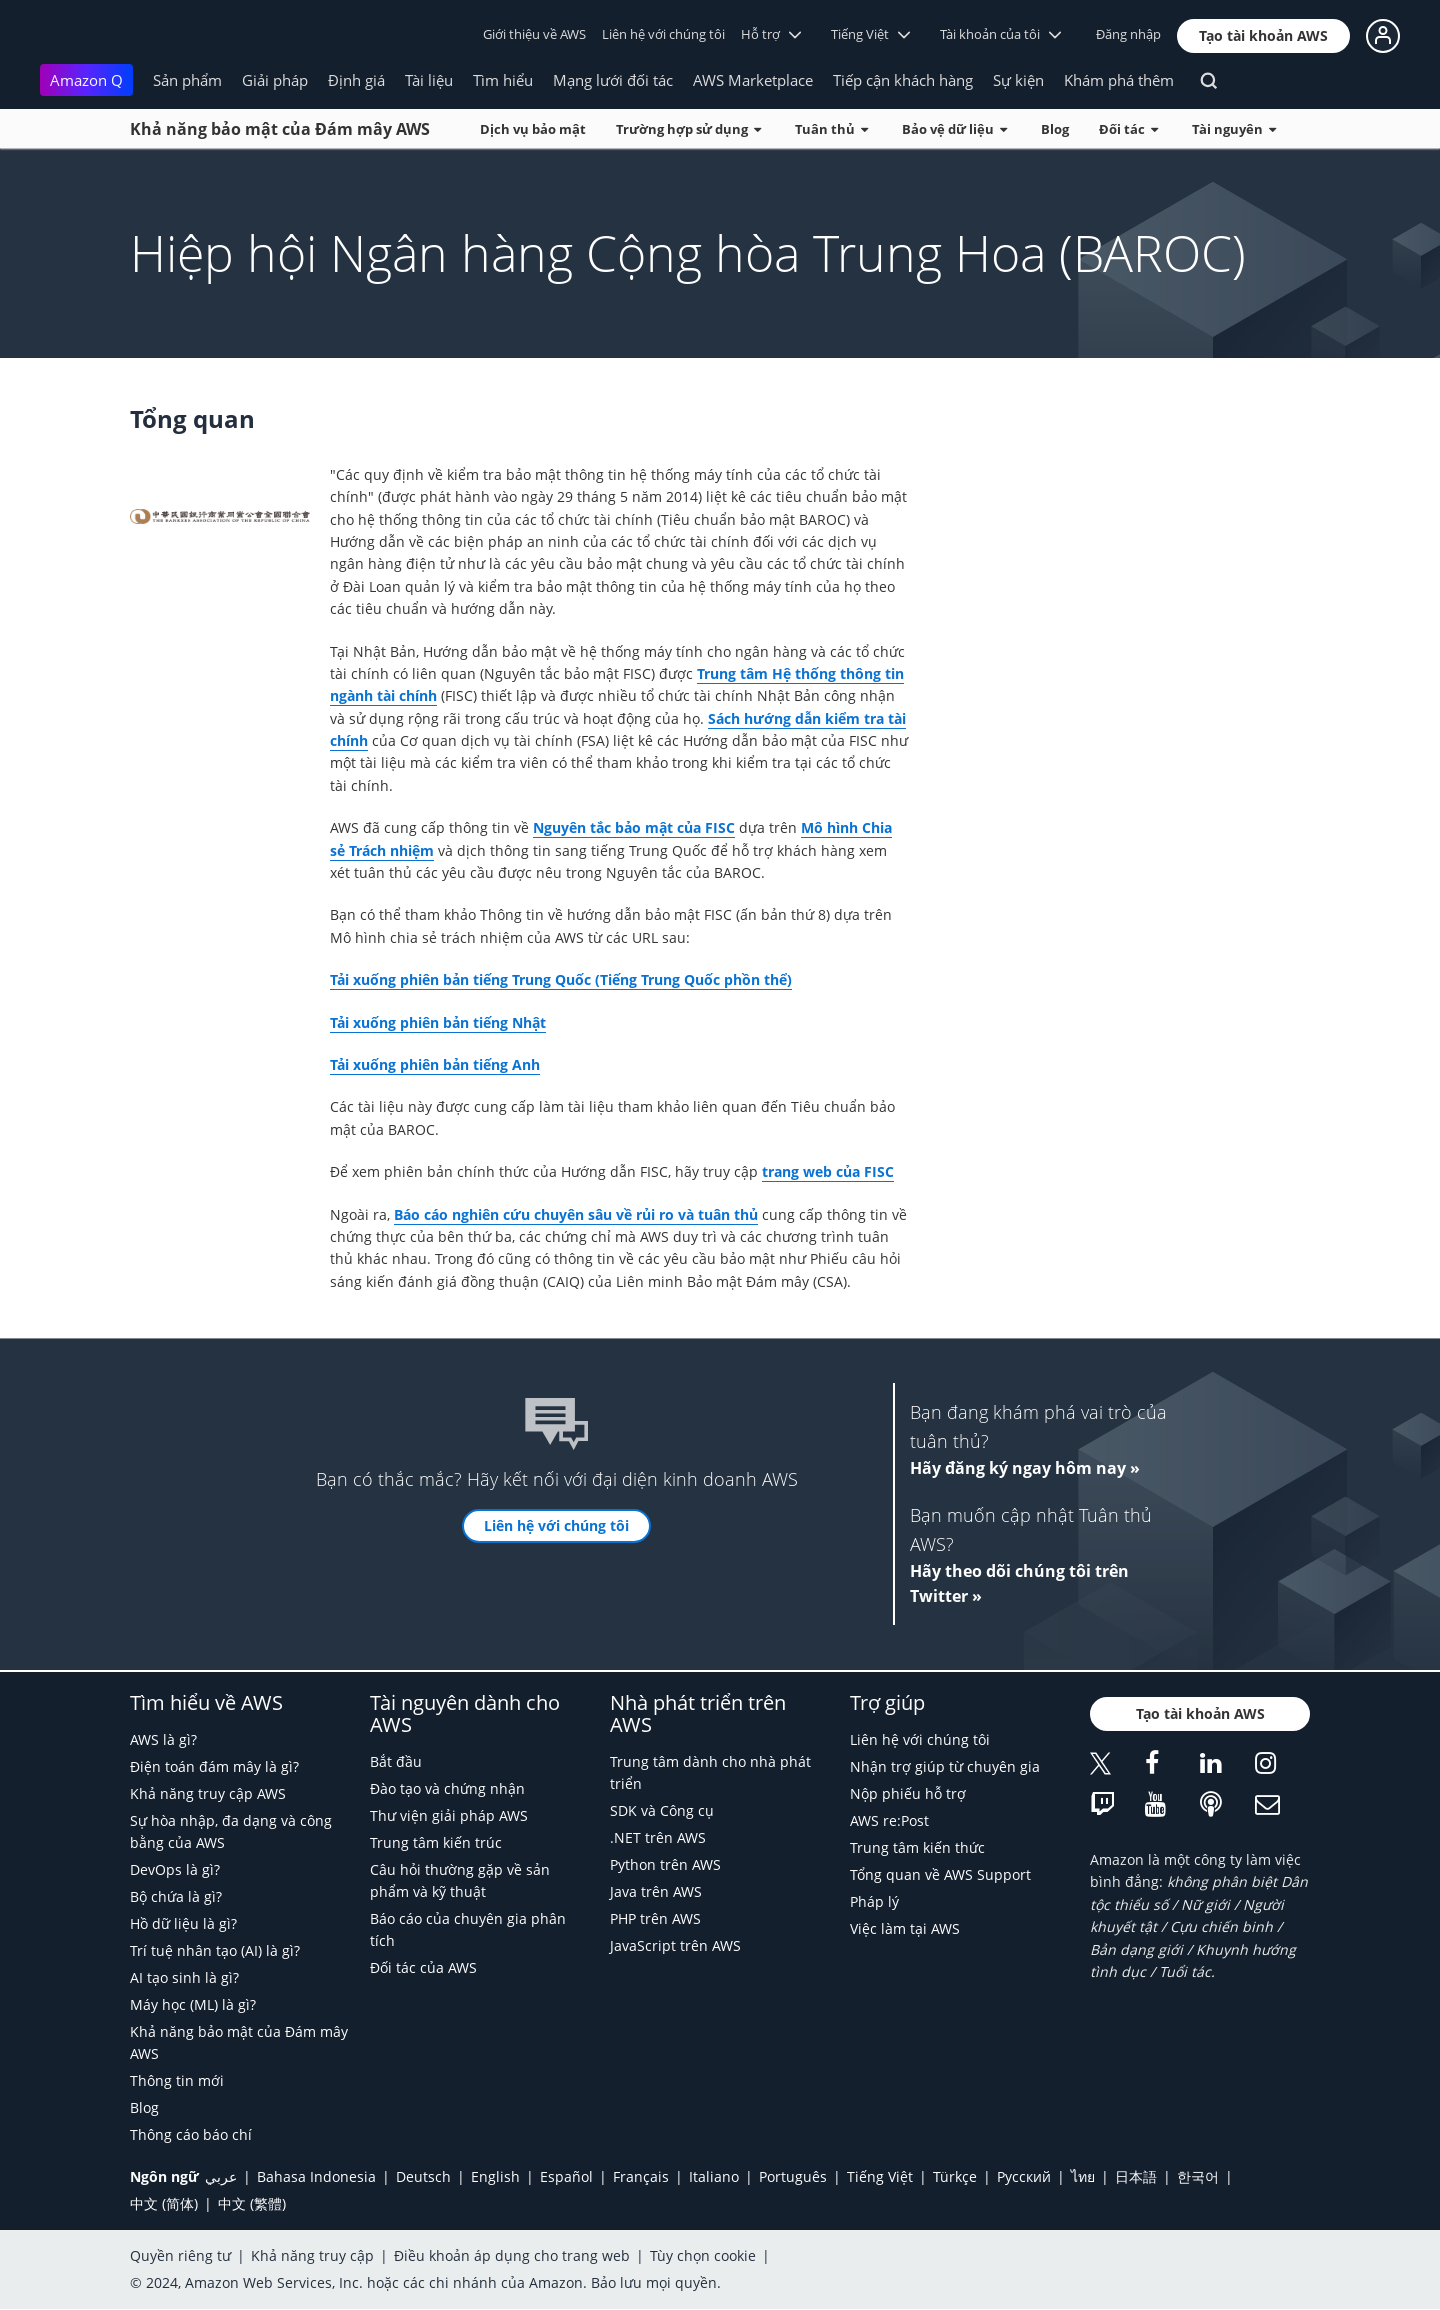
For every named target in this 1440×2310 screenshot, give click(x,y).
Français (641, 2176)
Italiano (714, 2176)
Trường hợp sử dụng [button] (688, 129)
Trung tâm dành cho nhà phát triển (710, 1772)
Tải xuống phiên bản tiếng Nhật (438, 1022)
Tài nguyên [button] (1234, 129)
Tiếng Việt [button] (870, 34)
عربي (221, 2176)
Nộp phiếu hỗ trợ (908, 1793)
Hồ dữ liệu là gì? (183, 1923)
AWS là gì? (163, 1739)
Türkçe (955, 2176)
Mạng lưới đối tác (613, 80)
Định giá (356, 80)
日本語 (1136, 2176)
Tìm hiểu (503, 80)
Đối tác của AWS (423, 1967)
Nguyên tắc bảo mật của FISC (634, 827)
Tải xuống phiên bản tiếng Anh (435, 1064)
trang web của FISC (828, 1171)
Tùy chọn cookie (703, 2255)
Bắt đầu (396, 1761)
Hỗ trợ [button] (771, 34)
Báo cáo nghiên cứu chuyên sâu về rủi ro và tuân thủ (576, 1214)
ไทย (1083, 2176)
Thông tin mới (177, 2080)
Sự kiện (1018, 80)
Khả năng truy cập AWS (208, 1793)
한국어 (1198, 2176)
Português (793, 2176)
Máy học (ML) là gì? (193, 2004)
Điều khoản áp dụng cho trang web (512, 2255)
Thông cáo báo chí (191, 2134)
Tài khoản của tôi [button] (1000, 34)
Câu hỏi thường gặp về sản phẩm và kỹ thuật (460, 1880)
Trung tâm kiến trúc (436, 1842)
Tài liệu (429, 80)
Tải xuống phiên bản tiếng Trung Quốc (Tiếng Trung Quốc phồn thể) (561, 979)
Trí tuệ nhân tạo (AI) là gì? (215, 1950)
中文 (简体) (164, 2203)
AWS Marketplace (753, 80)
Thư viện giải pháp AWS (449, 1815)
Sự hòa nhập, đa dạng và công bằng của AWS (231, 1831)
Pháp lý (874, 1901)
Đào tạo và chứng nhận (447, 1788)
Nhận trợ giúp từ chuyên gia (945, 1766)
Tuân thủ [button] (831, 129)
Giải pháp (275, 80)
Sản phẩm (187, 80)
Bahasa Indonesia (316, 2176)
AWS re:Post (889, 1820)
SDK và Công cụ (662, 1810)
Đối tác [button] (1128, 129)
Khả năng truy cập (312, 2255)
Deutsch (423, 2176)
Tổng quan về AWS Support (940, 1874)
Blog (1055, 129)
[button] (1263, 36)
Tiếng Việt (880, 2176)
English (495, 2176)
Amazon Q (86, 80)
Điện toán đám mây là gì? (214, 1766)
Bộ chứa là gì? (176, 1896)
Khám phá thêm (1119, 80)
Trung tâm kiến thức (917, 1847)
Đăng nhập (1128, 34)
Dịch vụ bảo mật (533, 129)
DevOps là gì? (175, 1869)
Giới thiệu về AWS (534, 34)
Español (566, 2176)
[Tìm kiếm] (1211, 84)
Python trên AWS (665, 1864)
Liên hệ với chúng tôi (663, 34)
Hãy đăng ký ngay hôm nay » (1025, 1468)
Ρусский (1024, 2176)
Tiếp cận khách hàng (903, 80)
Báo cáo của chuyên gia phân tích (468, 1929)
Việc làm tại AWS (905, 1928)
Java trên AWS (656, 1891)
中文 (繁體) (252, 2203)
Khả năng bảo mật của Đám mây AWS (280, 129)
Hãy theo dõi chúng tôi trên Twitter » (1019, 1584)
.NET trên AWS (658, 1837)
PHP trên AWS (655, 1918)
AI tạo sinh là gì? (184, 1977)
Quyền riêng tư (180, 2255)
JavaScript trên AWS (675, 1945)
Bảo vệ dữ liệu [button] (954, 129)
